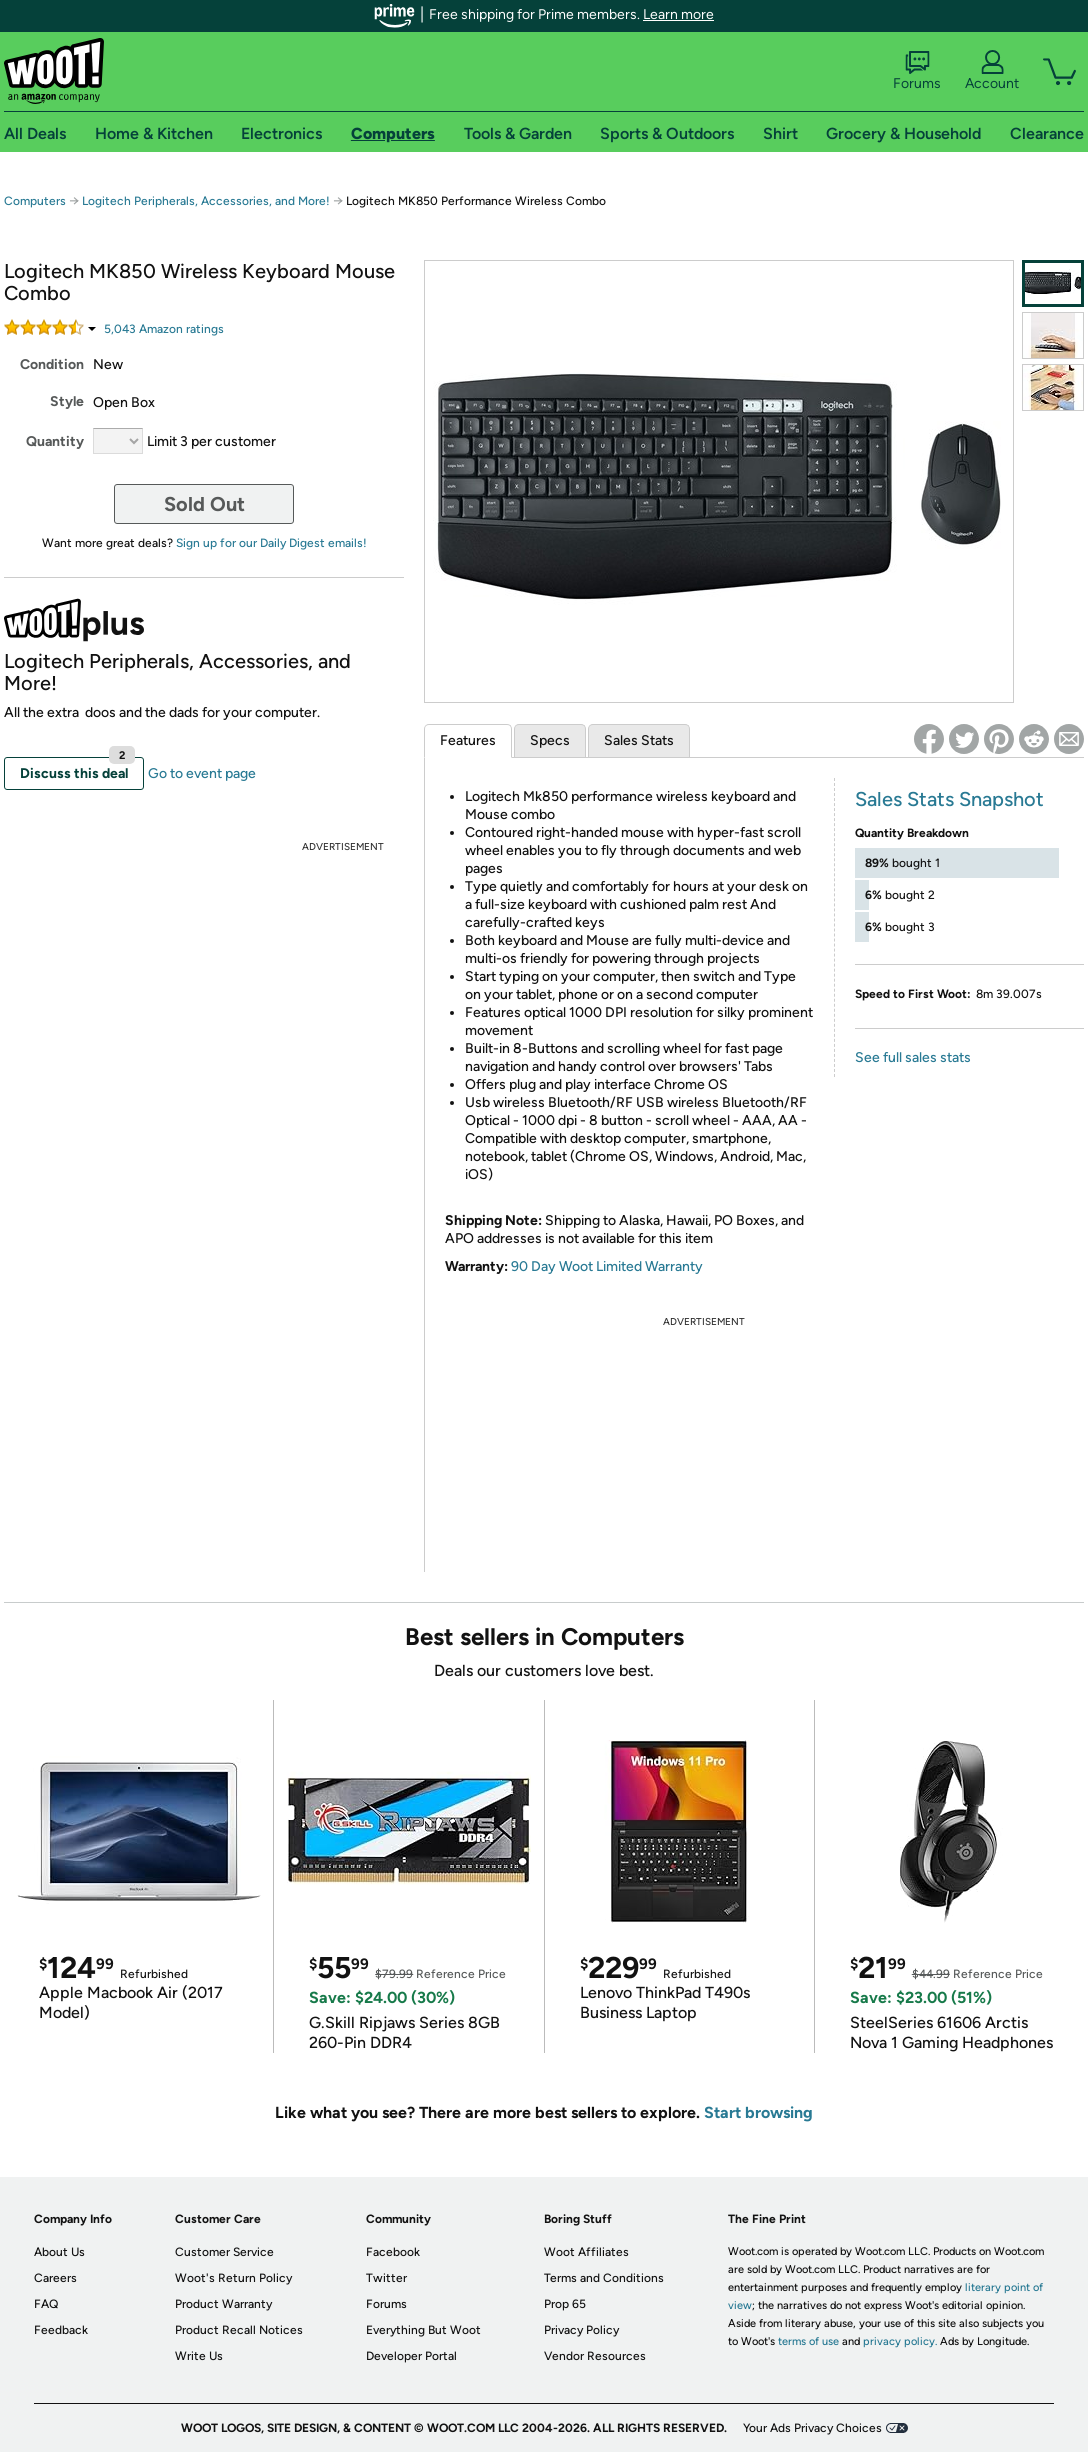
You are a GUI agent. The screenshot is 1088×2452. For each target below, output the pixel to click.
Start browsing (758, 2112)
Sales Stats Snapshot (949, 799)
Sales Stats (639, 740)
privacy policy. (900, 2341)
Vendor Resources (595, 2356)
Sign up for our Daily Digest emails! (271, 543)
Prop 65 (565, 2304)
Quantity (55, 441)
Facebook (393, 2252)
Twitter (386, 2278)
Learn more (678, 14)
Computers (35, 201)
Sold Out (204, 504)
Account (992, 71)
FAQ (46, 2304)
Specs (550, 740)
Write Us (199, 2356)
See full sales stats (913, 1057)
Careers (55, 2278)
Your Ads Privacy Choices (812, 2428)
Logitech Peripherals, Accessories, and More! (206, 201)
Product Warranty (223, 2304)
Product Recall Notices (239, 2330)
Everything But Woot (423, 2330)
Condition (52, 364)
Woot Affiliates (586, 2252)
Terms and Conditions (604, 2278)
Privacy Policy (581, 2330)
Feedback (61, 2330)
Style (67, 401)
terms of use (808, 2341)
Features (468, 740)
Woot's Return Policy (233, 2278)
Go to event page (202, 773)
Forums (917, 71)
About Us (59, 2252)
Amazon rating (164, 329)
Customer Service (224, 2252)
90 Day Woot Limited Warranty (607, 1266)
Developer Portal (411, 2356)
